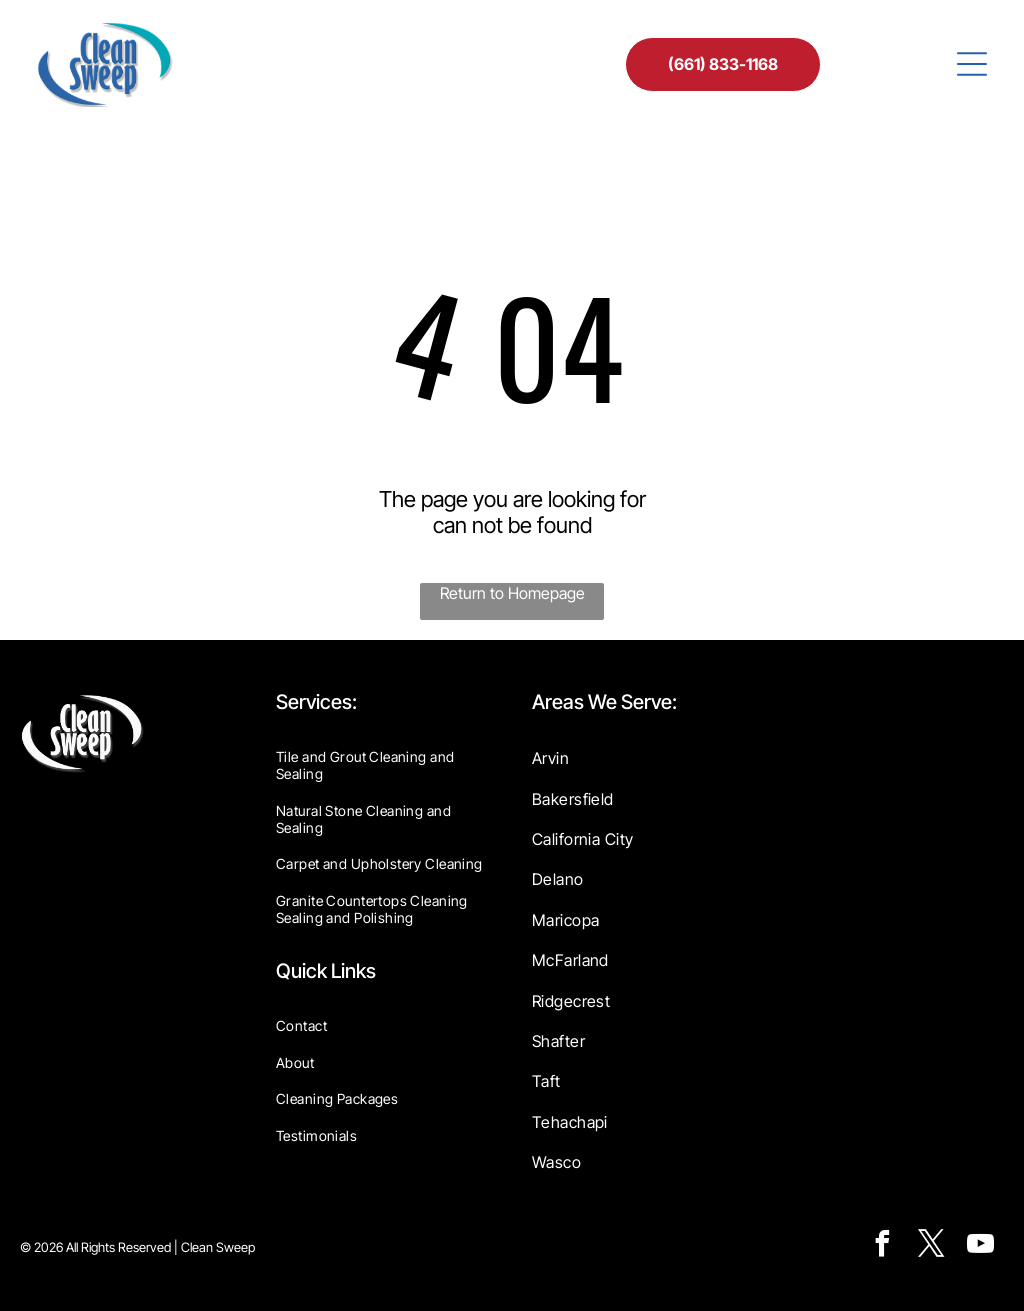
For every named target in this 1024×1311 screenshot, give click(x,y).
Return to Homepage (512, 593)
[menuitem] (384, 765)
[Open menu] (972, 64)
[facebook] (882, 1246)
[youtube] (980, 1246)
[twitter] (931, 1246)
